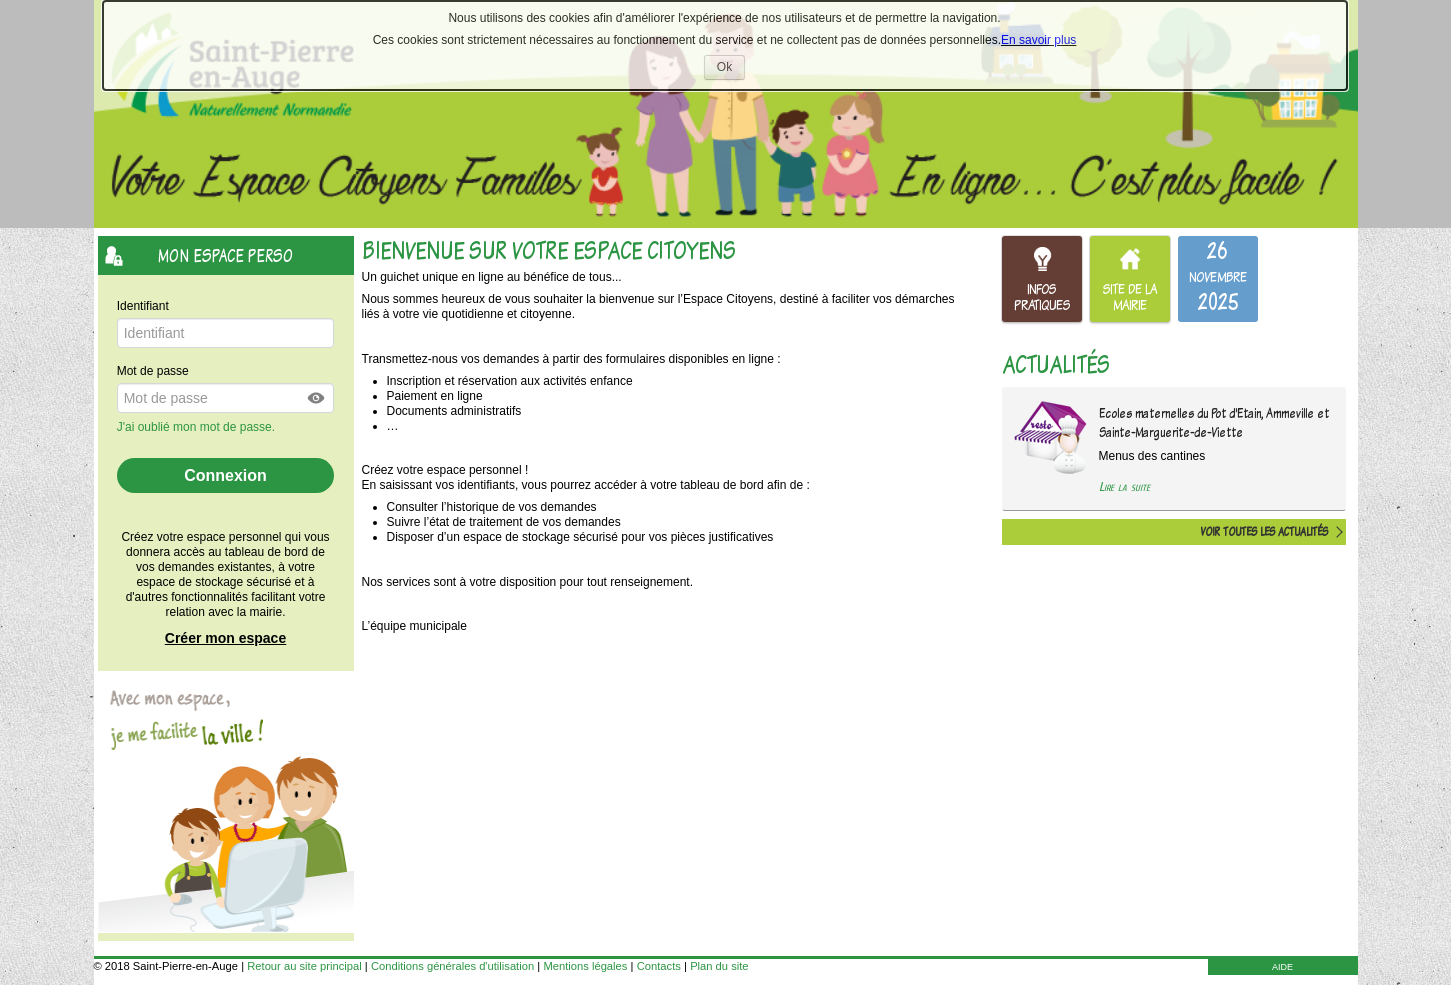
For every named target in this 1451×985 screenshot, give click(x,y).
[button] (317, 398)
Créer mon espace (225, 638)
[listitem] (1218, 279)
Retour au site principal (304, 966)
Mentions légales (585, 966)
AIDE (1282, 967)
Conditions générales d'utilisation (452, 966)
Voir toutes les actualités (1264, 532)
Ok (731, 69)
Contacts (659, 966)
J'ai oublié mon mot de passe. (198, 427)
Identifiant (143, 306)
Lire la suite (1124, 486)
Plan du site (719, 966)
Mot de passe (153, 371)
